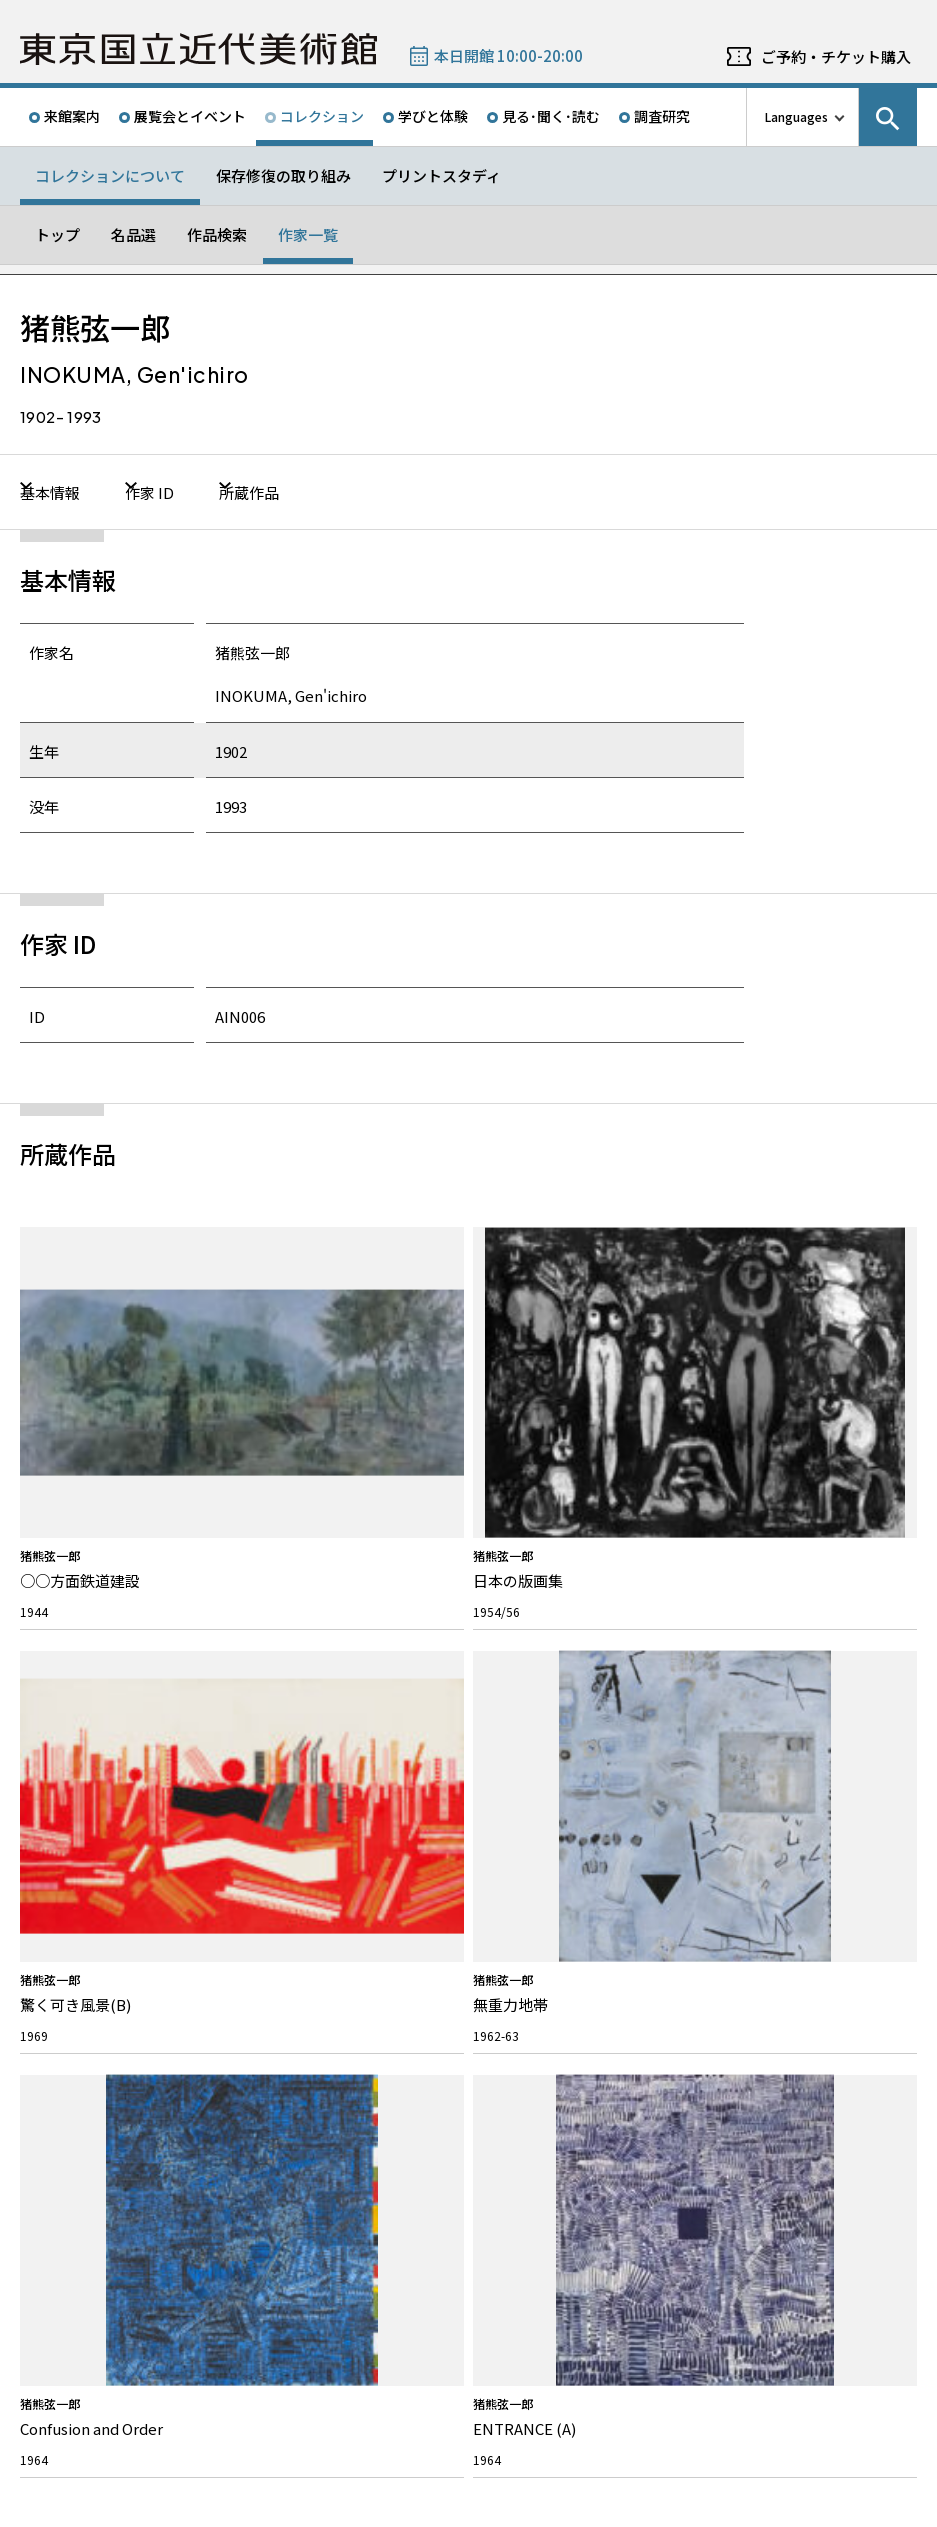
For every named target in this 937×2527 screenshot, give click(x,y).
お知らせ (71, 1976)
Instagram (854, 1621)
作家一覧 (308, 234)
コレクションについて (110, 175)
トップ (57, 234)
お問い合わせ (310, 1692)
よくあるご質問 (307, 1729)
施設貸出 (289, 1760)
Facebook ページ (806, 1621)
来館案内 (72, 116)
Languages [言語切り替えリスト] (796, 116)
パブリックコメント (544, 1822)
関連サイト (272, 2429)
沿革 (53, 1844)
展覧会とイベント (190, 116)
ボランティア (76, 1813)
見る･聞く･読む (551, 116)
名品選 (133, 234)
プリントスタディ (441, 175)
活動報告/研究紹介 (91, 1906)
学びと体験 (433, 116)
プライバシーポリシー (196, 2507)
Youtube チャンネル (902, 1621)
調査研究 (662, 116)
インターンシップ (537, 1760)
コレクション (322, 116)
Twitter (758, 1621)
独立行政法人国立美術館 (102, 2429)
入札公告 (514, 1791)
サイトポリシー (81, 2507)
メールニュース (766, 1692)
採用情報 (514, 1729)
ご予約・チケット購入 (836, 56)
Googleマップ (526, 2133)
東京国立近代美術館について (116, 1702)
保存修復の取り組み (283, 175)
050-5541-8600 (552, 2186)
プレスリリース (82, 2013)
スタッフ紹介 (77, 1782)
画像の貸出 (295, 1791)
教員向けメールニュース (779, 1729)
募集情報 (520, 1692)
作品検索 (217, 234)
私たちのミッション (95, 1751)
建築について (77, 1875)
